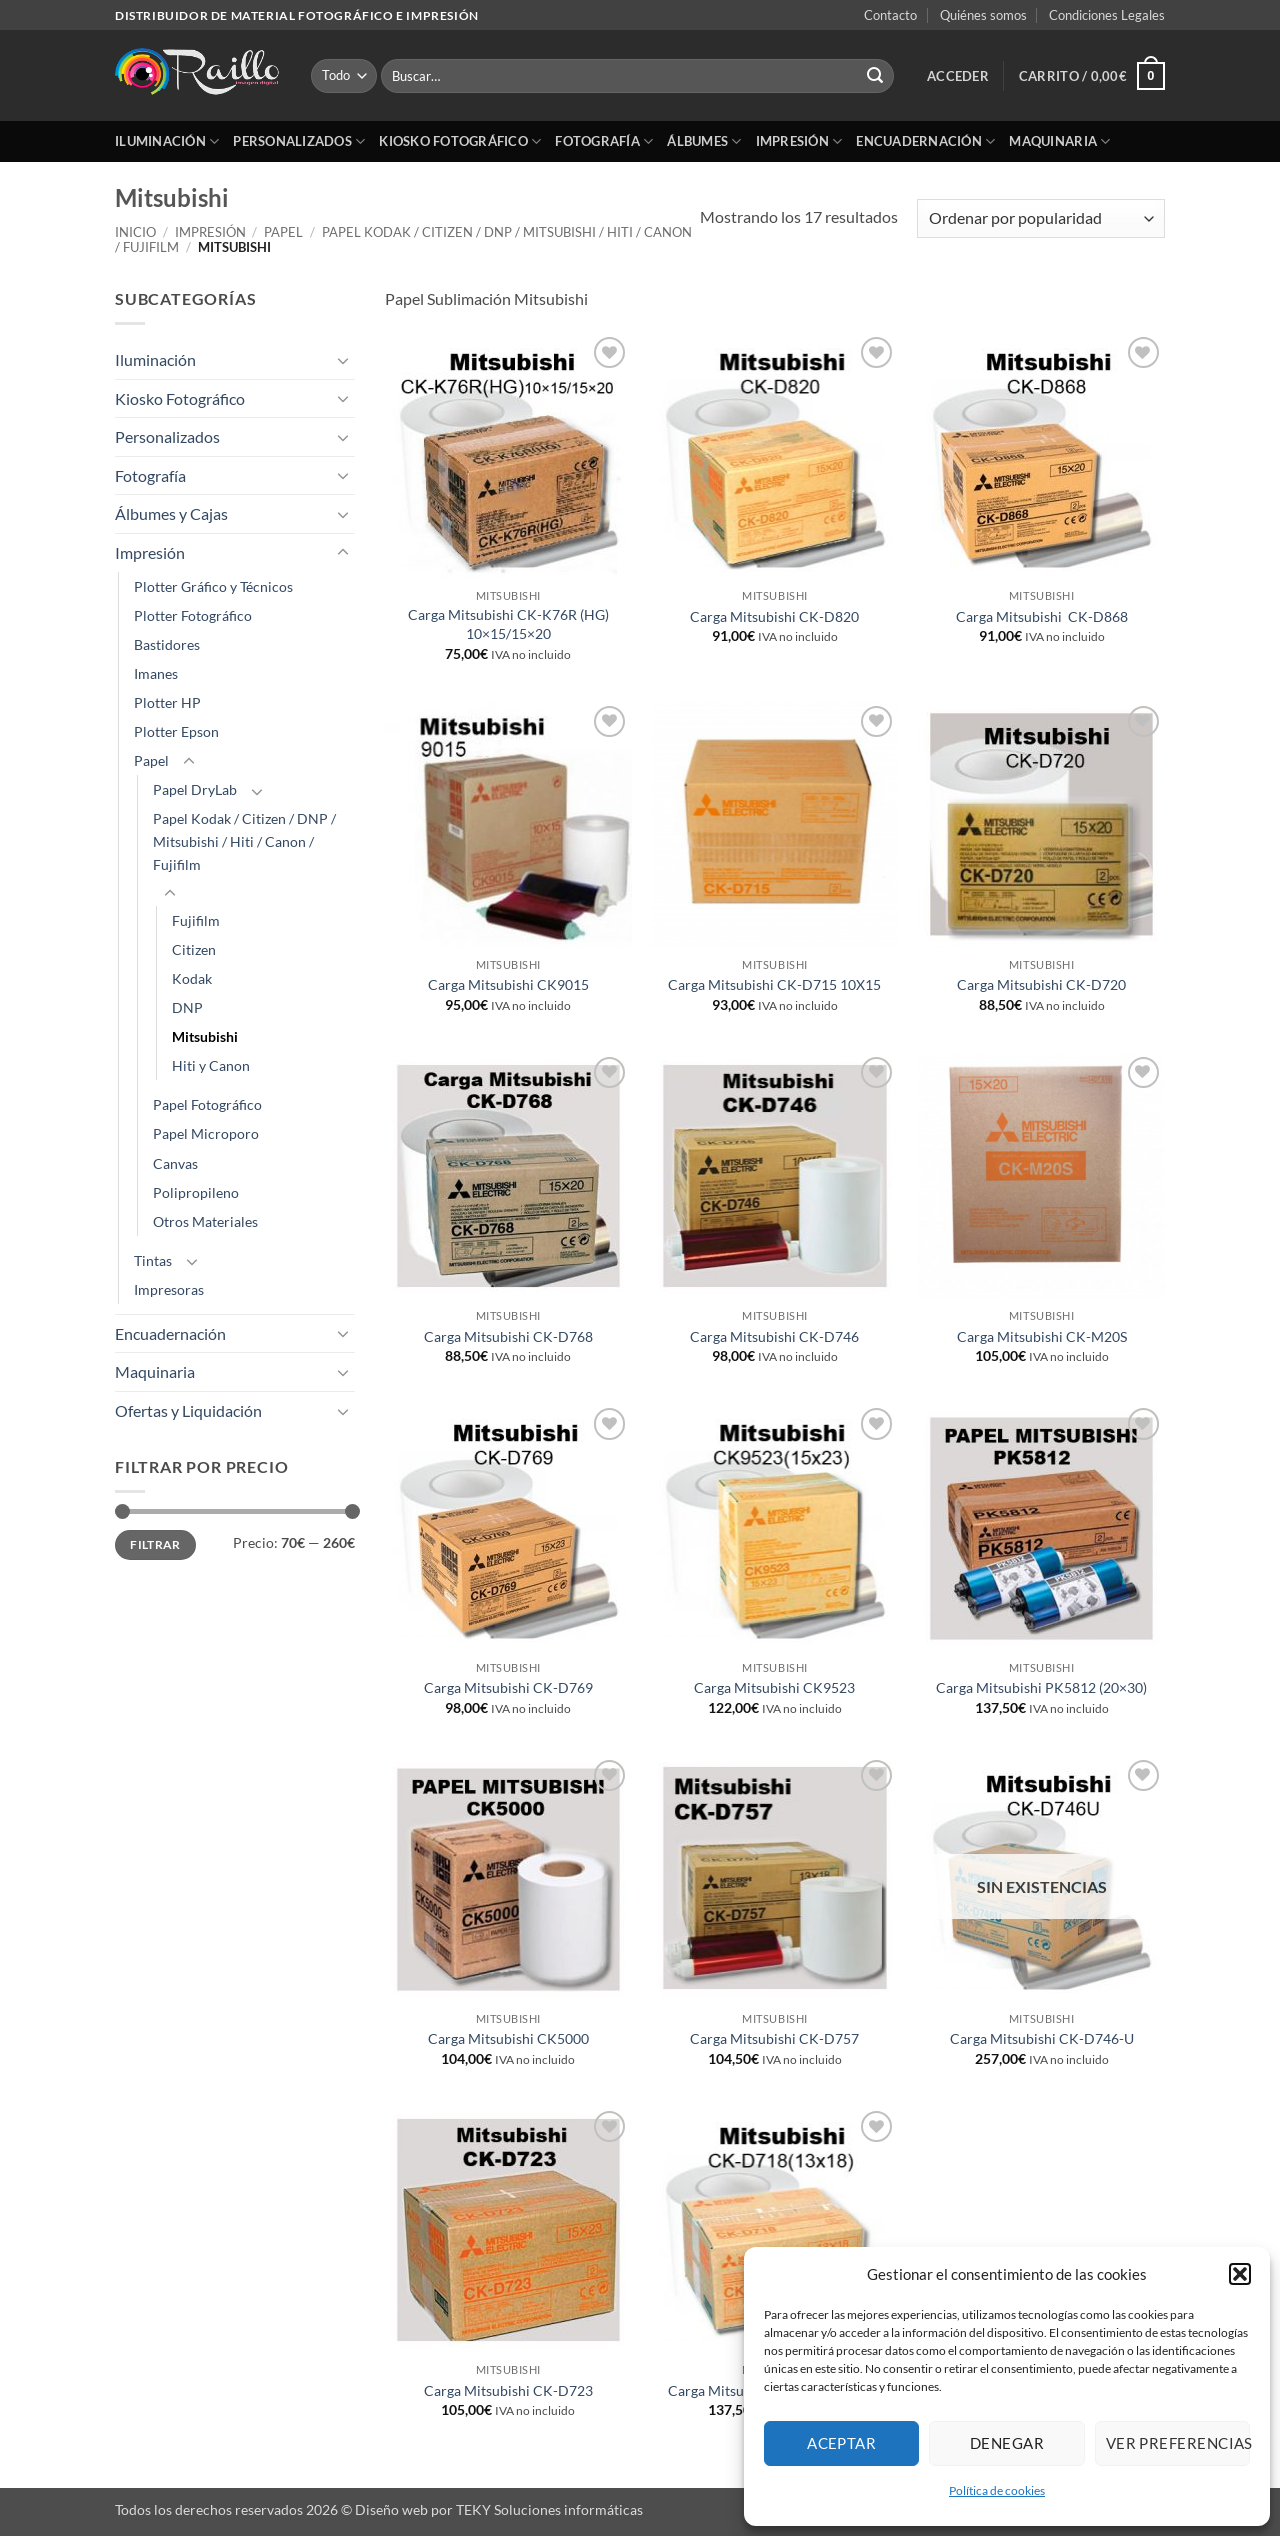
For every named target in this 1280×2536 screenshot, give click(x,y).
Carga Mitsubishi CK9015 (508, 984)
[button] (1240, 2274)
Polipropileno (196, 1192)
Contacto (890, 15)
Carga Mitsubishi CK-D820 (774, 616)
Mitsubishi (205, 1036)
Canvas (175, 1163)
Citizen (194, 949)
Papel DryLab (195, 789)
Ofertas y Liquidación (188, 1410)
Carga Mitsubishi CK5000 (508, 2038)
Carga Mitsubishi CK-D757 (774, 2038)
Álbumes (704, 141)
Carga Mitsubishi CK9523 (774, 1687)
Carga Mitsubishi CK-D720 (1041, 984)
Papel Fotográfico (207, 1104)
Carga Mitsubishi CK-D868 (1042, 616)
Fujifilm (196, 920)
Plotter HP (167, 702)
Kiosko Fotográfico (460, 141)
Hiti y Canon (211, 1065)
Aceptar (841, 2443)
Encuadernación (925, 141)
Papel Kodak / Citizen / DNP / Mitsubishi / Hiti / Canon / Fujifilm (403, 239)
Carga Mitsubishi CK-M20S (1042, 1336)
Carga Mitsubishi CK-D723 (508, 2390)
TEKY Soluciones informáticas (549, 2509)
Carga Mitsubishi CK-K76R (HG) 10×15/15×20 (508, 624)
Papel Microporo (206, 1133)
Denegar (1007, 2443)
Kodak (192, 978)
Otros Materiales (205, 1221)
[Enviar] (875, 76)
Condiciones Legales (1107, 15)
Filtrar (155, 1544)
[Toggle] (343, 360)
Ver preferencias (1178, 2443)
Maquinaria (1059, 141)
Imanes (156, 673)
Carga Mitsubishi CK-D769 (508, 1687)
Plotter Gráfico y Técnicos (213, 586)
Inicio (135, 232)
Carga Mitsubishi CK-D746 (774, 1336)
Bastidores (167, 644)
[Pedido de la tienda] (1041, 218)
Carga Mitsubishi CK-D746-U (1042, 2038)
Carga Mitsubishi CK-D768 (508, 1336)
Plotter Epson (176, 731)
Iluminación (167, 141)
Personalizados (299, 141)
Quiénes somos (983, 15)
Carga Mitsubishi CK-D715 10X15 (774, 984)
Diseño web (391, 2509)
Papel (283, 232)
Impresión (799, 141)
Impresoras (169, 1289)
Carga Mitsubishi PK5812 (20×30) (1041, 1687)
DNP (187, 1007)
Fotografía (604, 141)
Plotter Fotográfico (193, 615)
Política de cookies (997, 2490)
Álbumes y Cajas (171, 513)
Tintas (153, 1260)
